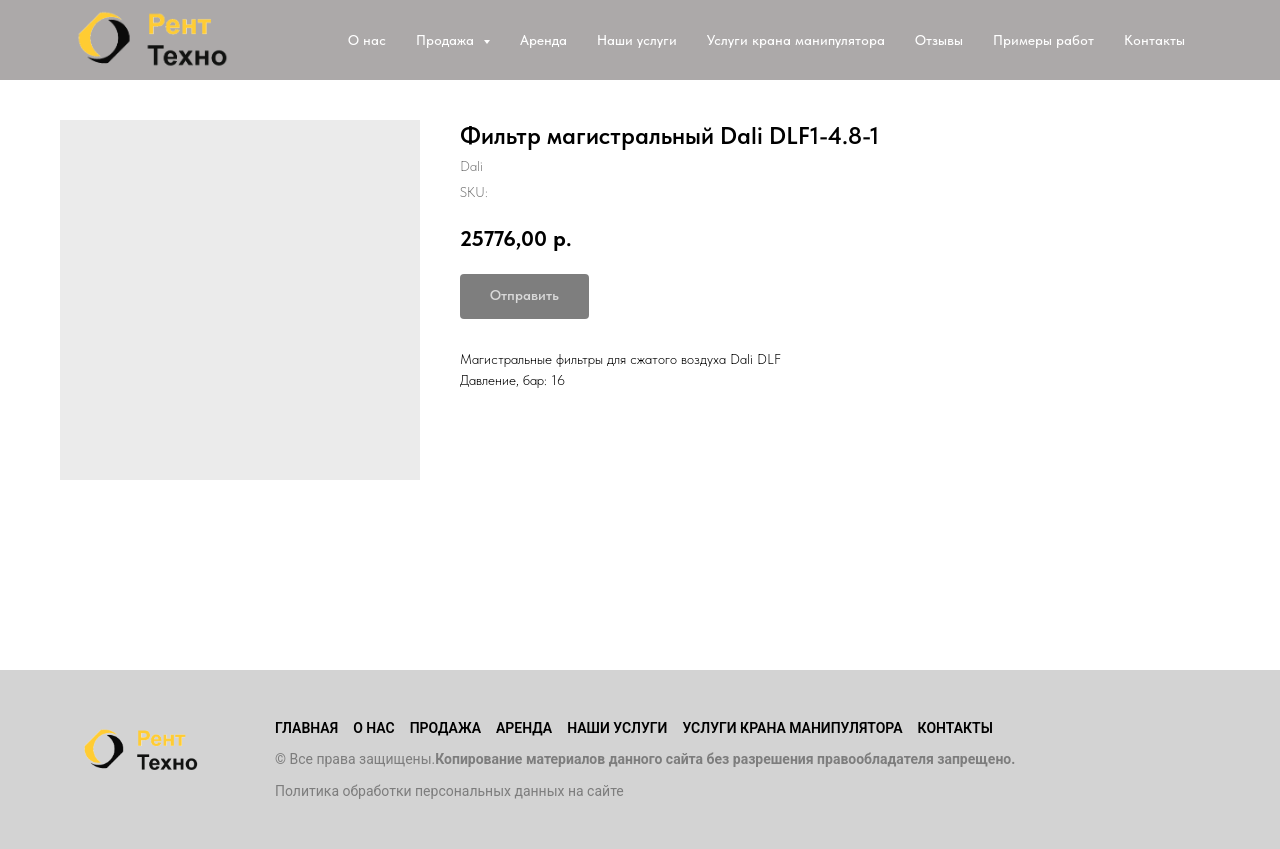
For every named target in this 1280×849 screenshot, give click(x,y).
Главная (306, 728)
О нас (367, 40)
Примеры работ (1043, 40)
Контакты (1154, 40)
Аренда (543, 40)
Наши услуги (637, 40)
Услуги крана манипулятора (796, 40)
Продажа (445, 728)
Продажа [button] (447, 40)
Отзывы (939, 40)
